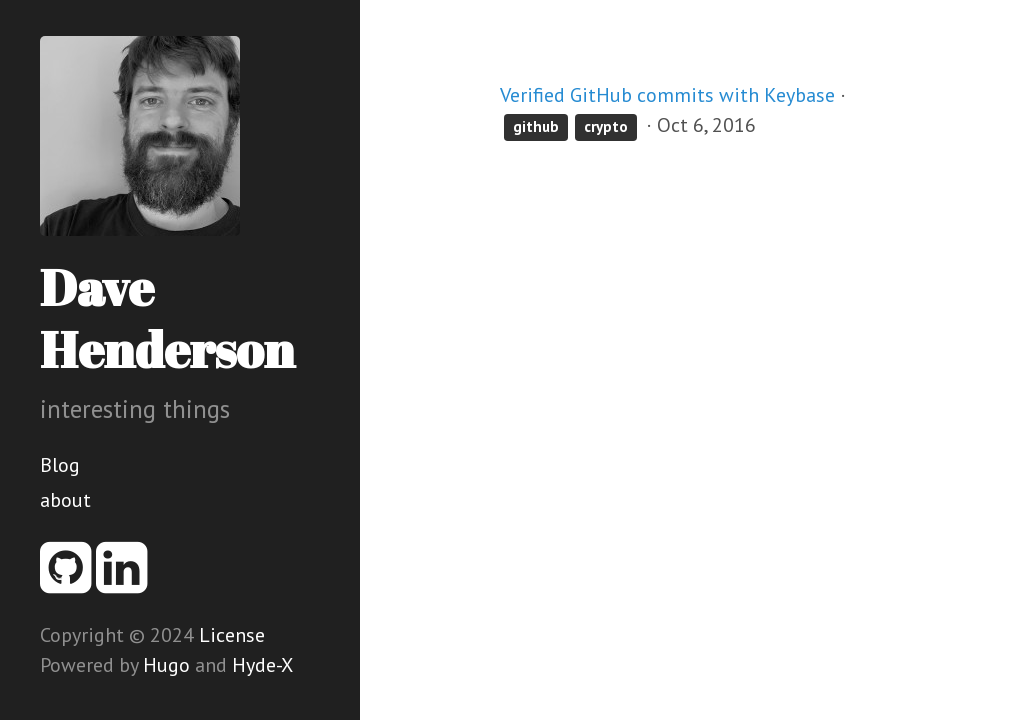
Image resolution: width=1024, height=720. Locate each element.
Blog (60, 465)
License (232, 635)
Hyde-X (262, 665)
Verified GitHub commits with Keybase (667, 95)
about (65, 500)
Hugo (166, 665)
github (536, 126)
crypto (606, 126)
